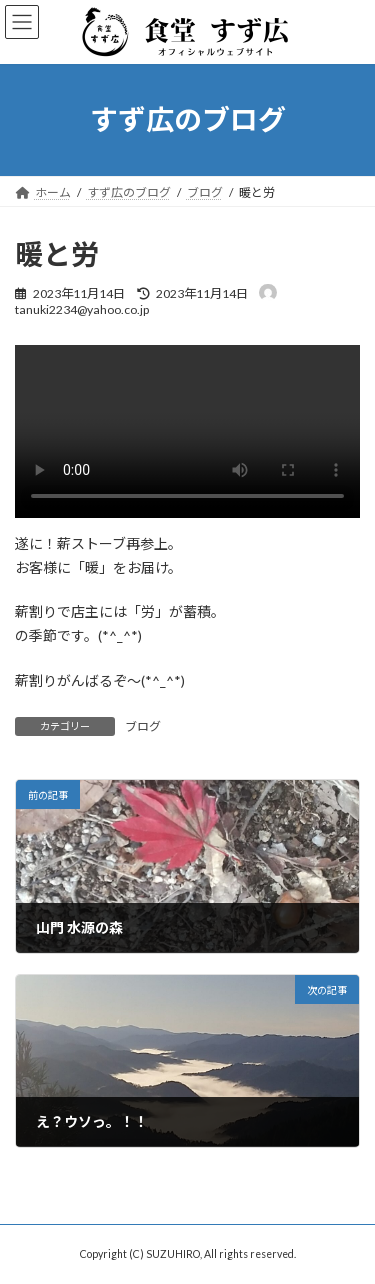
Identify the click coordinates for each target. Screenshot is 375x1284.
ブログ (143, 726)
